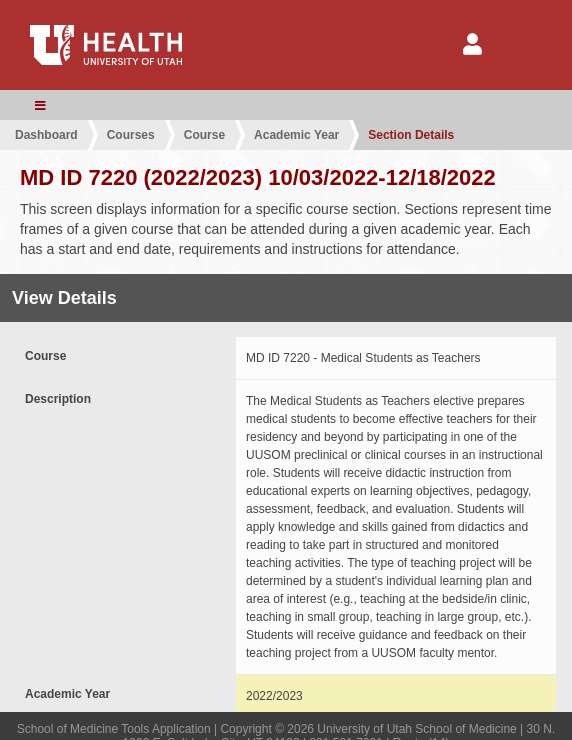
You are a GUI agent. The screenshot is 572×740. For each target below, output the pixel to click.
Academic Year (296, 135)
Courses (131, 135)
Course (204, 135)
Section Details (411, 135)
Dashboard (46, 135)
